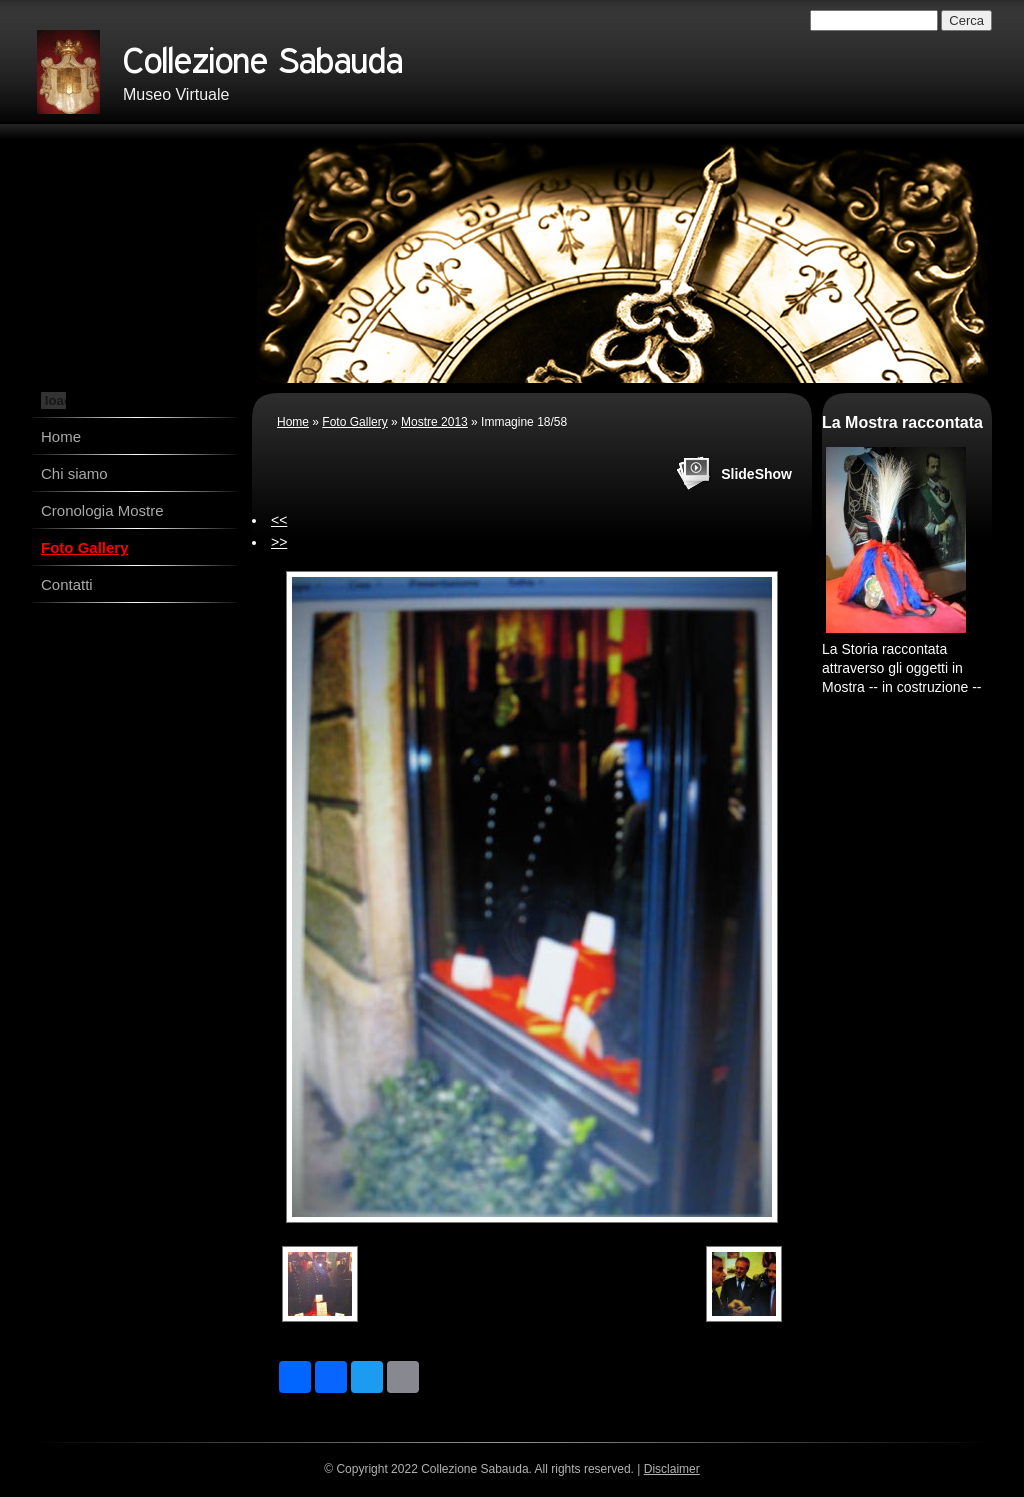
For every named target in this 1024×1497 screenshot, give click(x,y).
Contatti (67, 584)
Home (61, 436)
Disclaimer (672, 1469)
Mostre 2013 (434, 422)
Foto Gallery (85, 547)
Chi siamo (74, 473)
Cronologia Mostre (102, 510)
